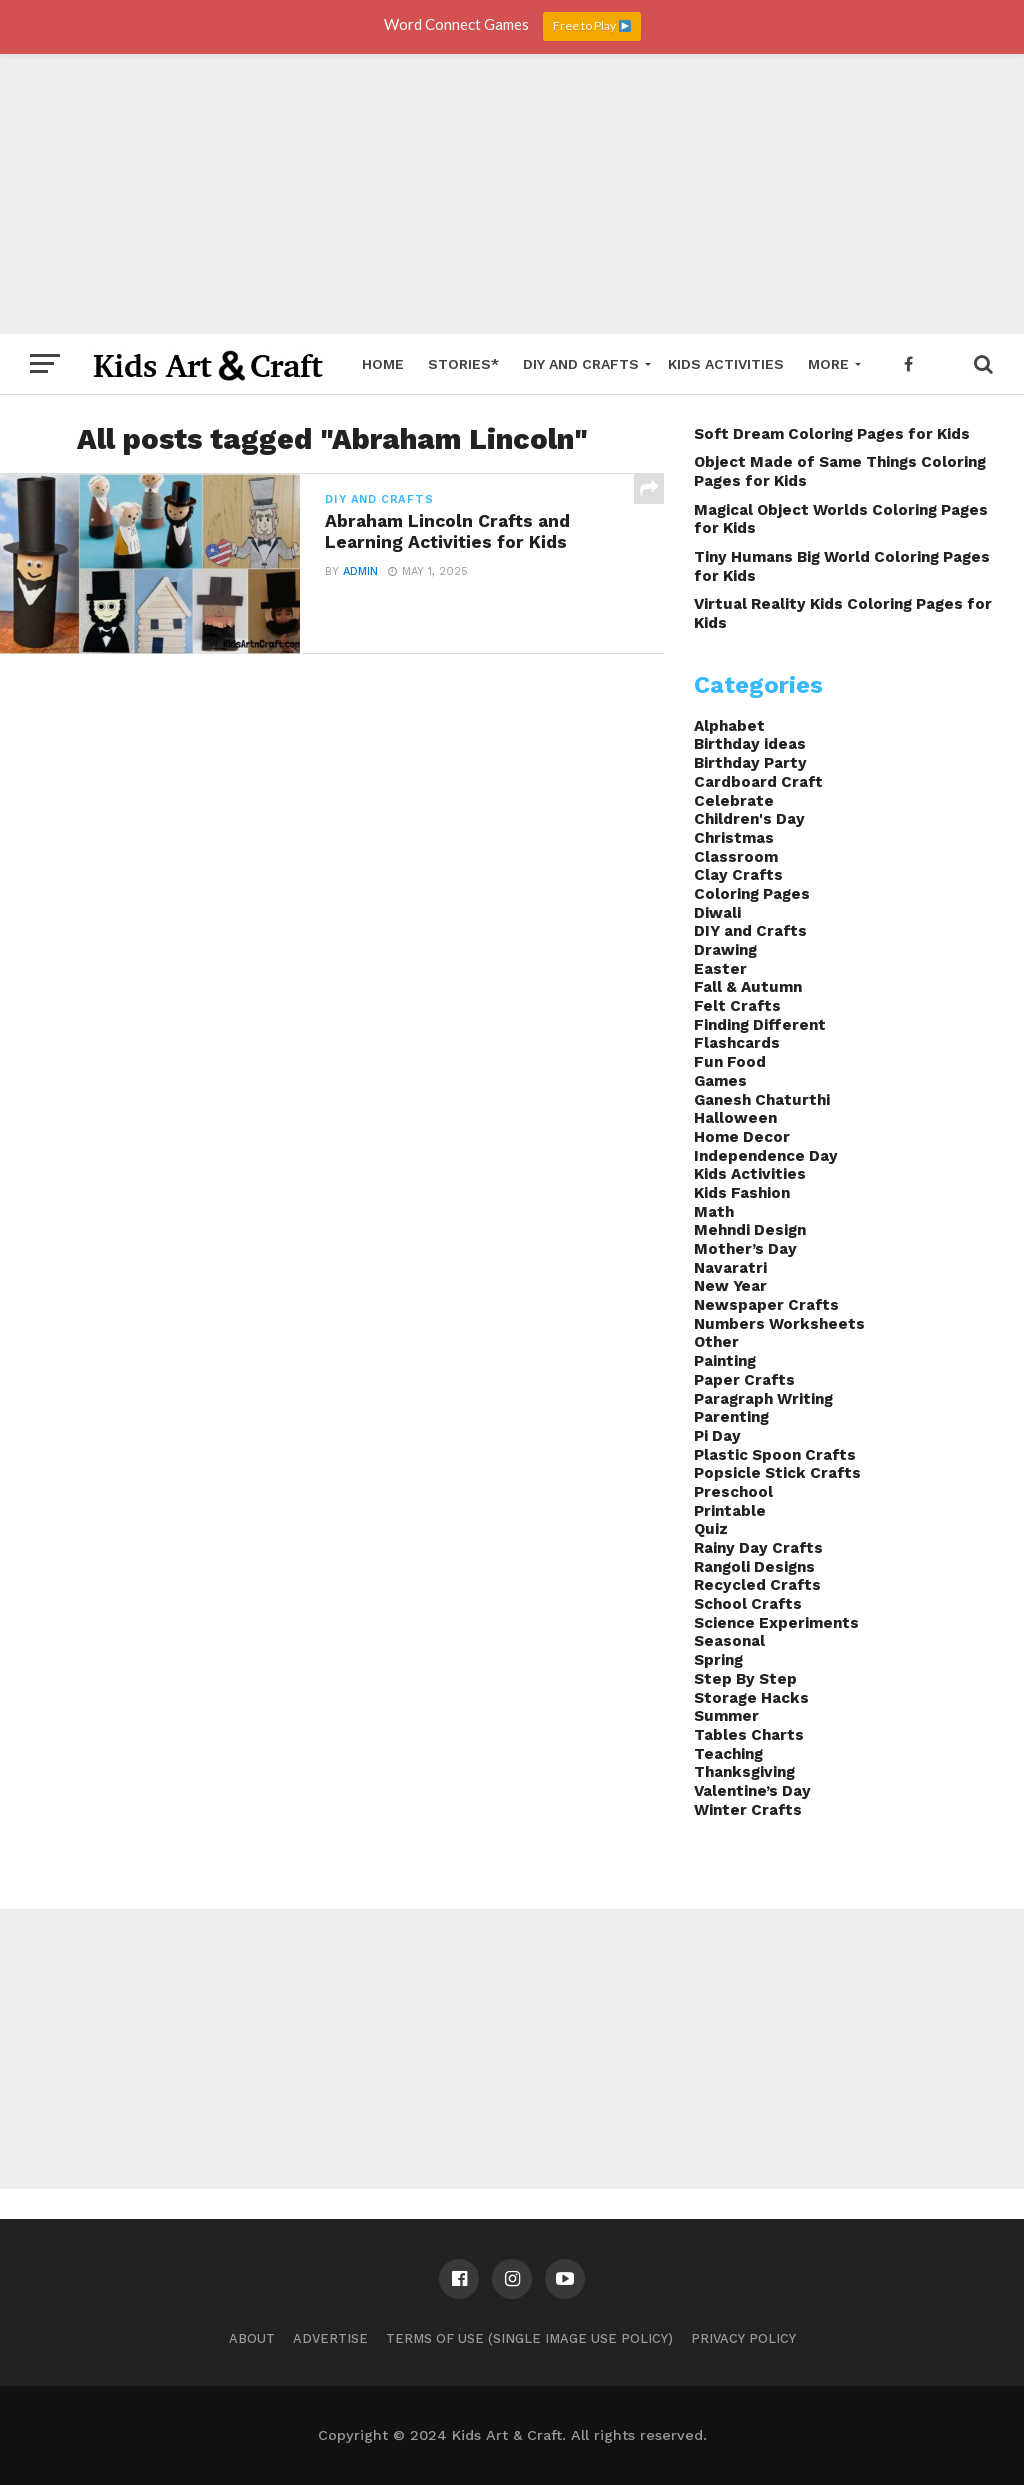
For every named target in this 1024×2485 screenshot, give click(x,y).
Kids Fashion (742, 1193)
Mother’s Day (745, 1249)
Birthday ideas (750, 744)
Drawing (725, 950)
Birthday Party (750, 763)
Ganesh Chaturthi (762, 1100)
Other (716, 1342)
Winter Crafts (748, 1810)
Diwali (717, 913)
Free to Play (592, 25)
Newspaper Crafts (766, 1305)
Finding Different (760, 1025)
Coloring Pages (752, 894)
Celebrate (734, 801)
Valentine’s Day (752, 1791)
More (828, 364)
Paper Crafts (744, 1380)
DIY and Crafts (581, 364)
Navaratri (730, 1268)
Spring (718, 1660)
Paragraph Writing (763, 1399)
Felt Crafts (737, 1006)
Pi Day (717, 1436)
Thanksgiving (744, 1772)
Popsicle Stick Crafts (777, 1473)
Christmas (734, 838)
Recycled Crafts (757, 1585)
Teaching (728, 1754)
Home (383, 364)
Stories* (463, 364)
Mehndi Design (750, 1230)
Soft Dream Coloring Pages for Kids (832, 434)
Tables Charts (749, 1735)
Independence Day (766, 1156)
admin (360, 571)
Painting (725, 1361)
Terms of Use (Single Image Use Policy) (529, 2338)
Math (714, 1212)
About (252, 2338)
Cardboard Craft (758, 782)
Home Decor (742, 1137)
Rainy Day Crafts (758, 1548)
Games (720, 1081)
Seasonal (729, 1641)
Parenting (731, 1417)
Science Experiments (776, 1623)
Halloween (735, 1118)
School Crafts (748, 1604)
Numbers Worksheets (779, 1324)
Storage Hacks (751, 1698)
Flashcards (737, 1043)
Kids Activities (726, 364)
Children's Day (749, 819)
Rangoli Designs (754, 1567)
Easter (720, 969)
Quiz (711, 1529)
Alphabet (729, 726)
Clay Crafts (738, 875)
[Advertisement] (512, 194)
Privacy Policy (743, 2338)
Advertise (330, 2338)
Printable (730, 1511)
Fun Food (730, 1062)
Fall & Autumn (748, 987)
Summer (726, 1716)
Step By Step (745, 1679)
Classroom (736, 857)
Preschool (733, 1492)
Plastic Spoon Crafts (775, 1455)
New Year (730, 1286)
